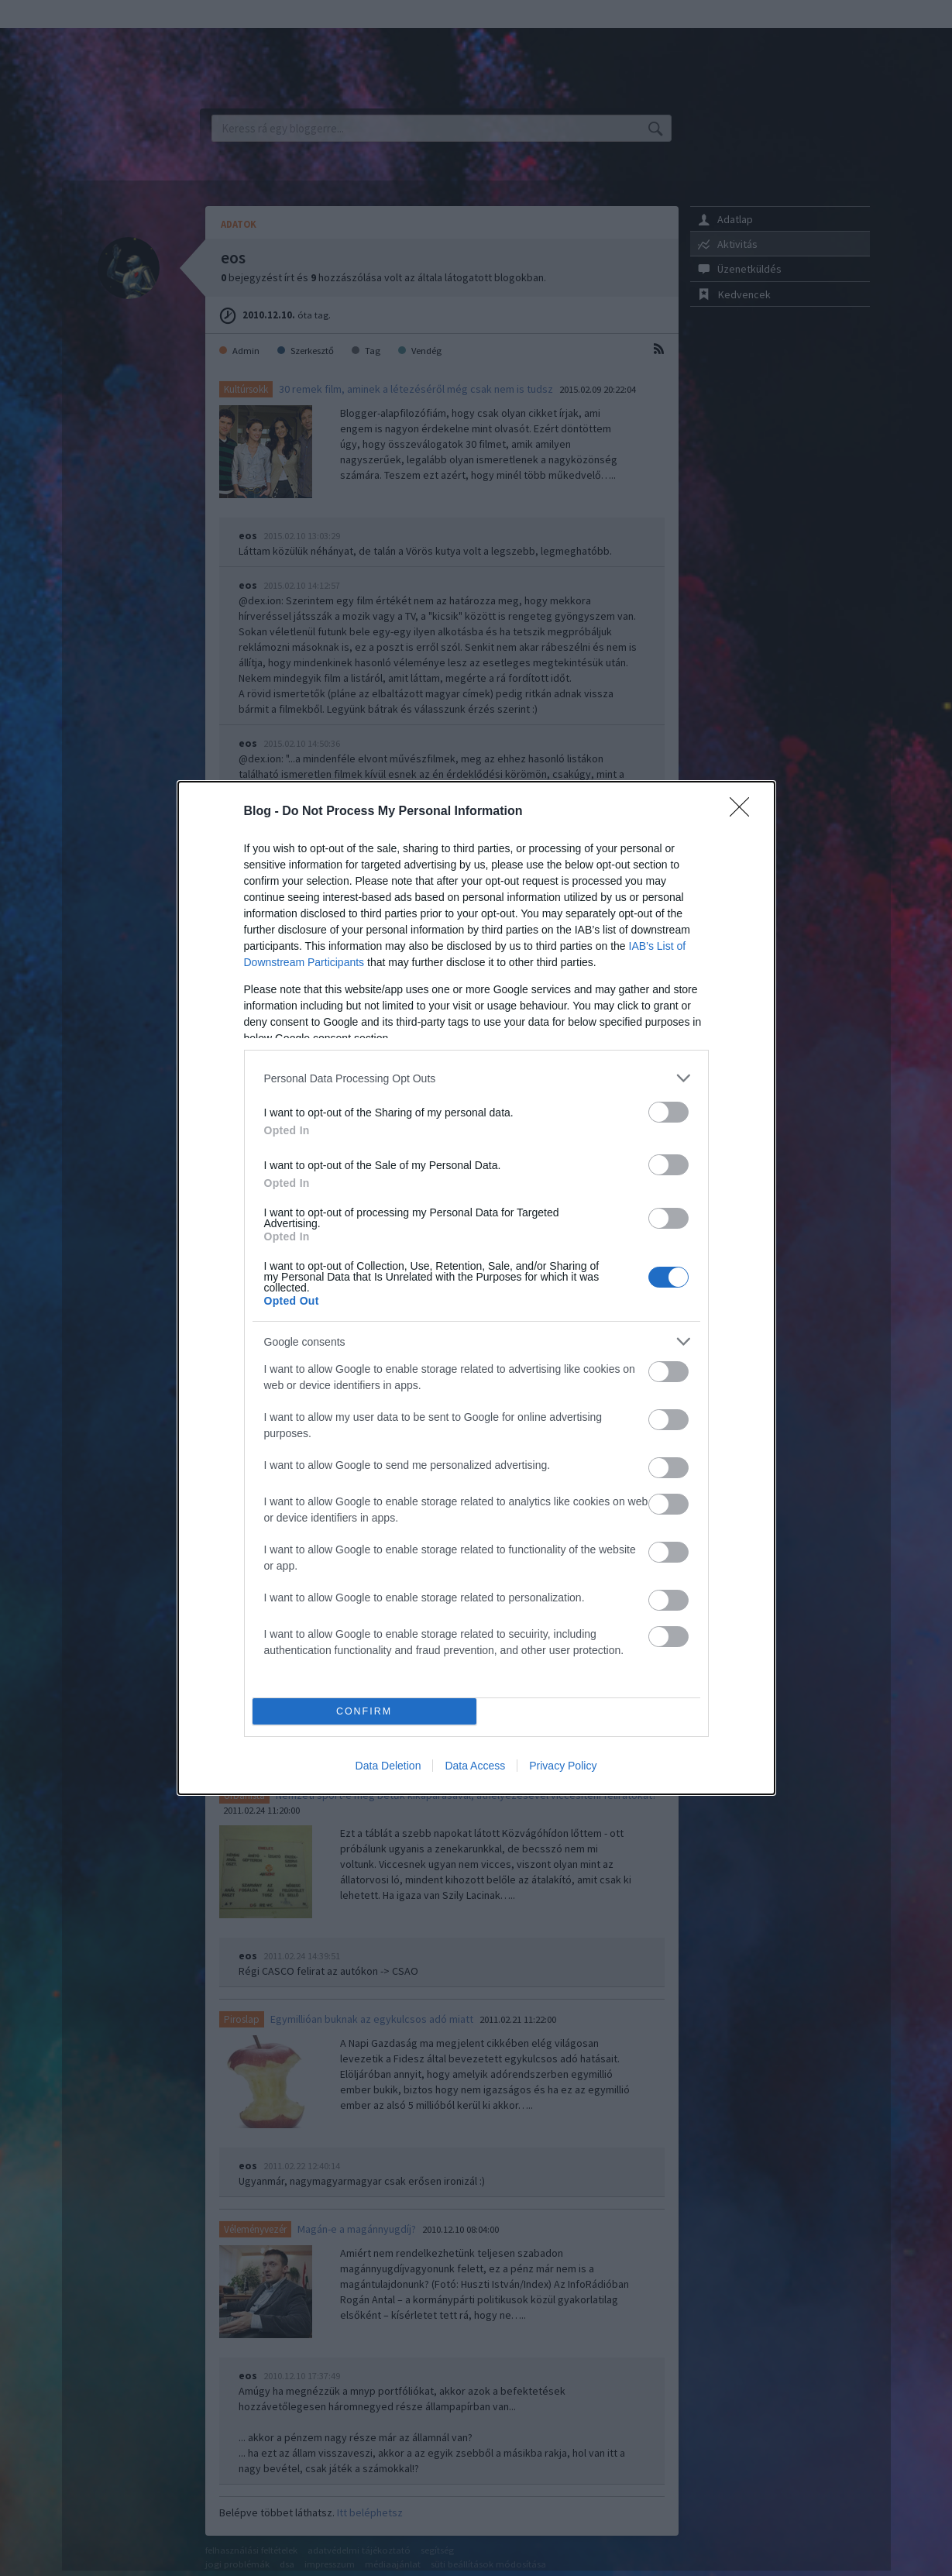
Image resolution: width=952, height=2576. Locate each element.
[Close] (744, 812)
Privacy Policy (562, 1765)
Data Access (475, 1765)
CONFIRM (364, 1712)
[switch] (668, 1112)
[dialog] (476, 1288)
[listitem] (476, 1078)
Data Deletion (388, 1765)
